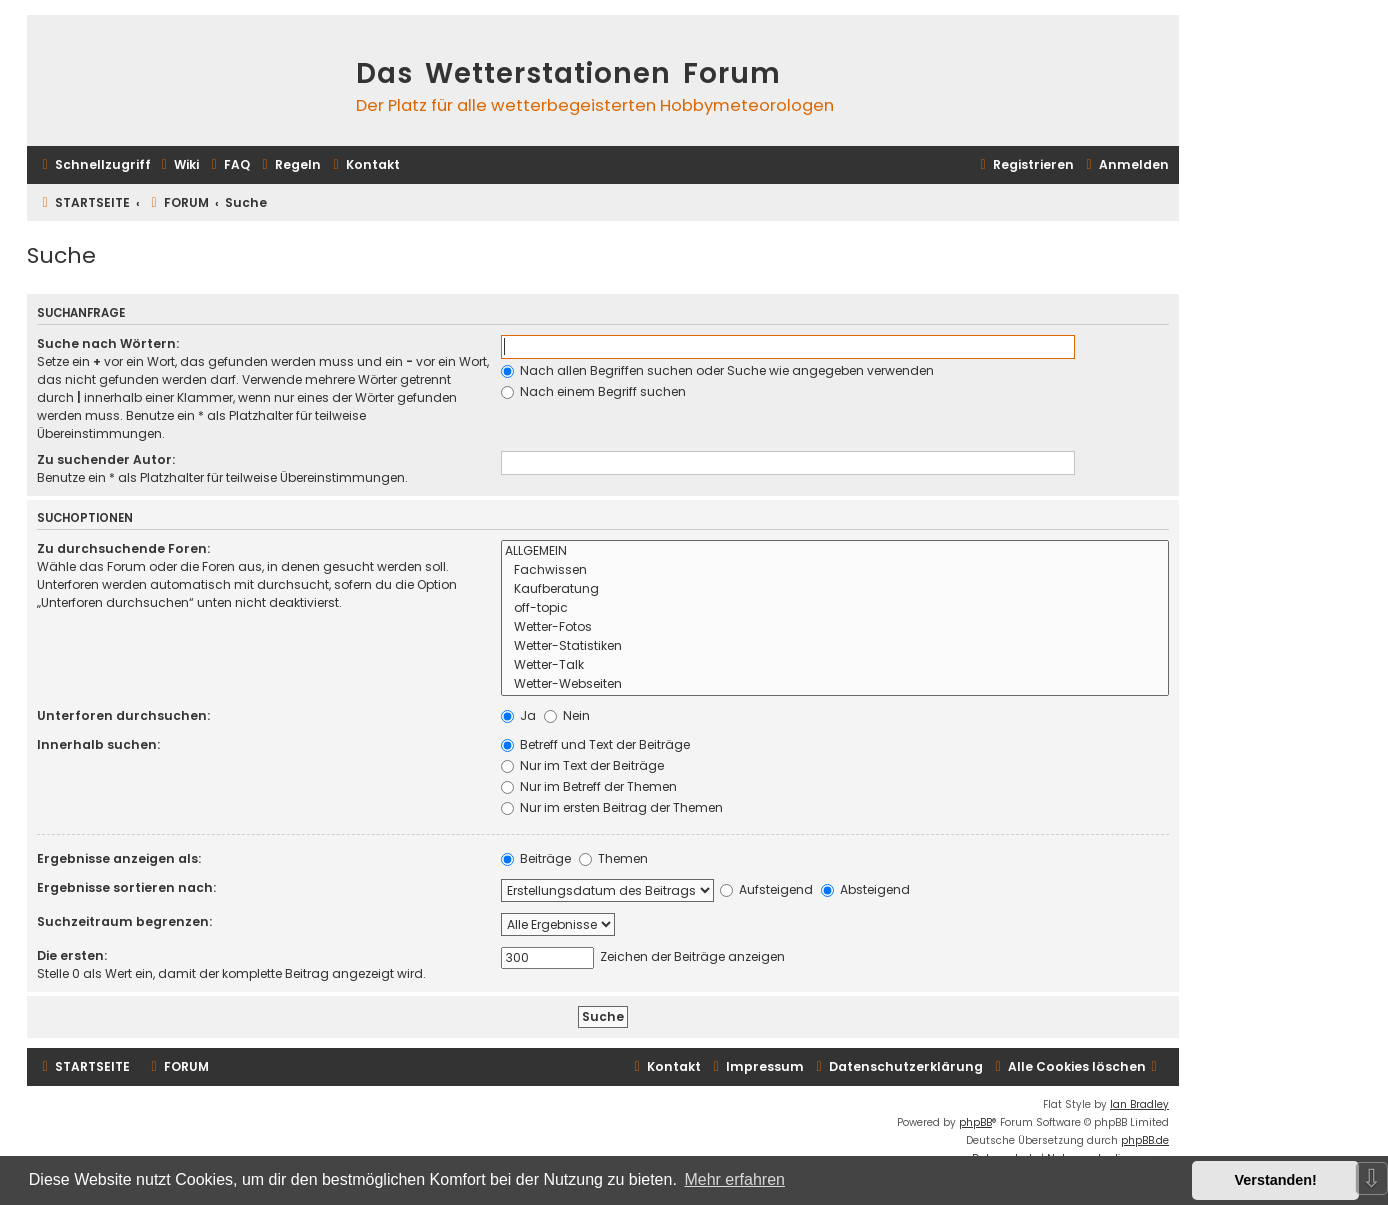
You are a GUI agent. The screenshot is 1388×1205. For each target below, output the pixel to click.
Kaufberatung (835, 589)
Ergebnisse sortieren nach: (126, 887)
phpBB (975, 1122)
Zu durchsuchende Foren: (123, 548)
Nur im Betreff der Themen (589, 786)
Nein (567, 715)
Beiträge (536, 858)
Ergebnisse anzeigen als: (119, 858)
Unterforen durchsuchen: (123, 715)
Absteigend (865, 889)
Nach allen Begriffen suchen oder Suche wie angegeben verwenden (717, 370)
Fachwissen (835, 570)
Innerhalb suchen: (98, 744)
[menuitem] (177, 165)
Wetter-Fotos (835, 627)
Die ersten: (72, 955)
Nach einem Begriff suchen (593, 391)
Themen (613, 858)
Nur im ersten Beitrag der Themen (612, 807)
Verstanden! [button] (1276, 1180)
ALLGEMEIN (835, 551)
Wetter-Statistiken (835, 646)
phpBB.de (1145, 1140)
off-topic (835, 608)
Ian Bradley (1139, 1104)
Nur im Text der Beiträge (582, 765)
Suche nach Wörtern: (108, 343)
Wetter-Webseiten (835, 684)
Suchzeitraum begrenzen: (124, 921)
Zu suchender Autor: (106, 459)
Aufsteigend (766, 889)
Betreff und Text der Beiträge (595, 744)
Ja (518, 715)
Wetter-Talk (835, 665)
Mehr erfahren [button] (734, 1179)
